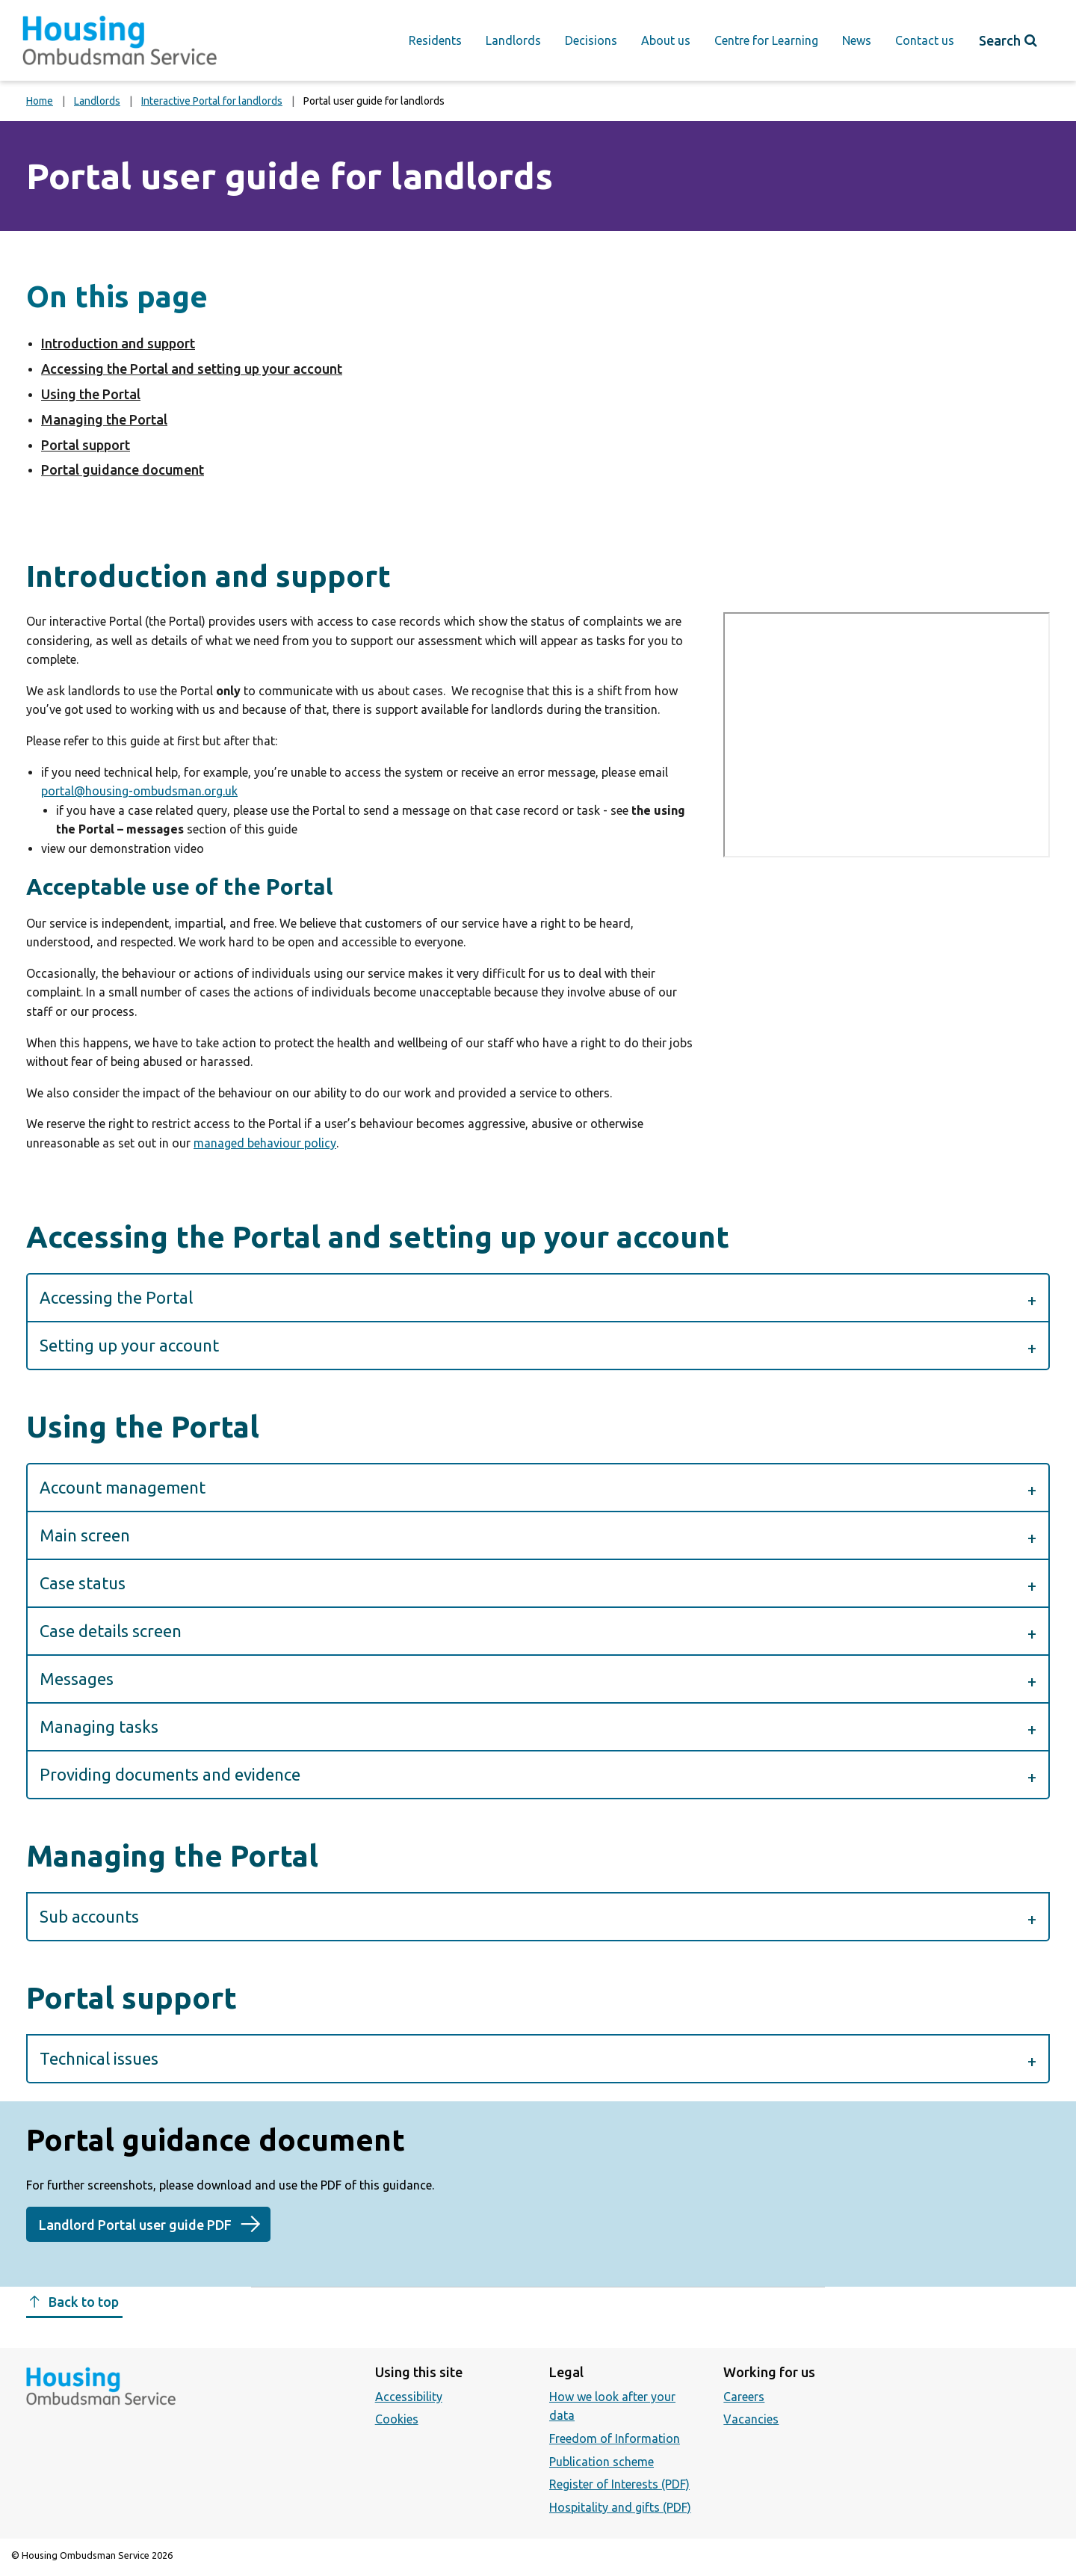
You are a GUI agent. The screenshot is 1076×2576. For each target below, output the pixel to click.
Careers (743, 2396)
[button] (538, 1297)
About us (665, 40)
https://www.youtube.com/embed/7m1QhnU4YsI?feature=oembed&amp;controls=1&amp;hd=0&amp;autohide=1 (886, 734)
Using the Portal (90, 393)
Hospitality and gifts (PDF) (620, 2507)
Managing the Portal (104, 419)
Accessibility (408, 2396)
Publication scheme (601, 2461)
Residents (435, 40)
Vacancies (751, 2419)
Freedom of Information (614, 2438)
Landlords (513, 40)
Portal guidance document (122, 469)
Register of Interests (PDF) (619, 2484)
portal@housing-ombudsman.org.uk (139, 791)
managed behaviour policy (265, 1143)
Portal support (85, 444)
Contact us (924, 40)
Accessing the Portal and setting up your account (191, 368)
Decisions (591, 40)
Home (39, 101)
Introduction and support (118, 343)
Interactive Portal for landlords (211, 101)
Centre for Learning (766, 40)
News (856, 40)
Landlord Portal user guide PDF (135, 2224)
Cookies (396, 2419)
